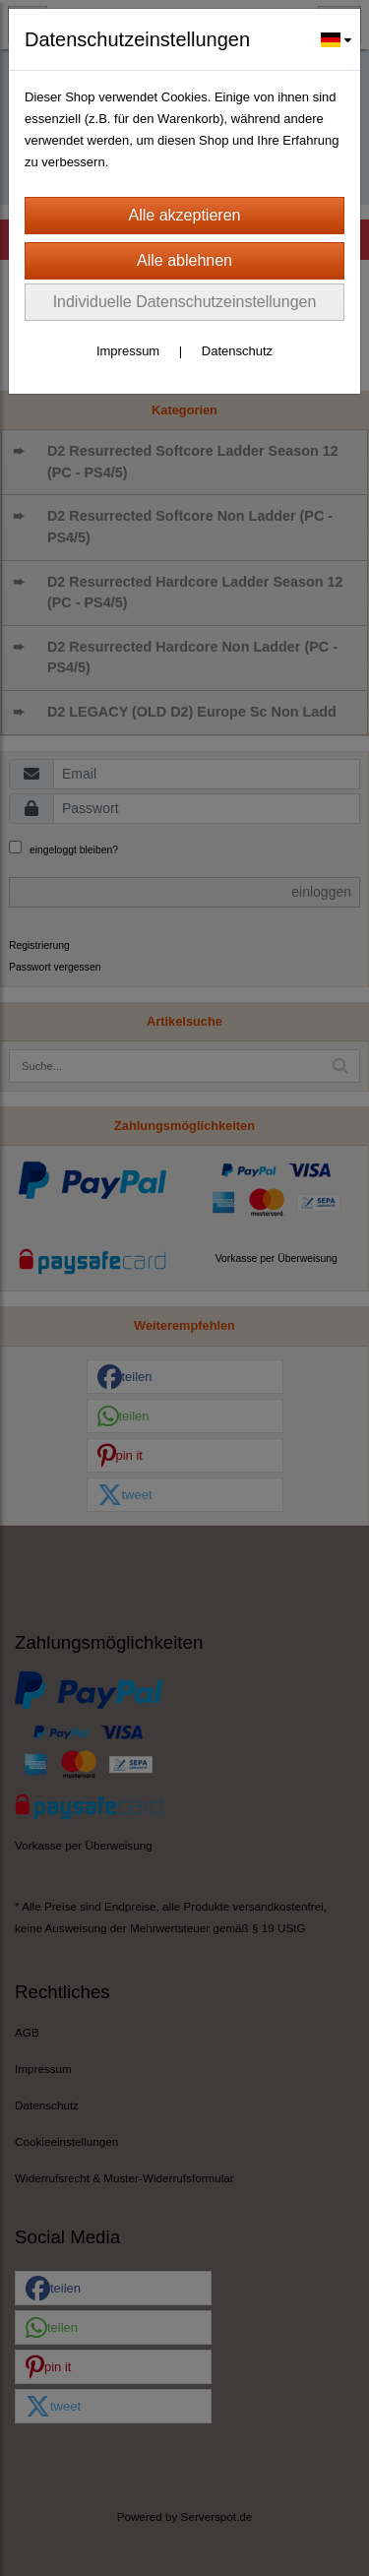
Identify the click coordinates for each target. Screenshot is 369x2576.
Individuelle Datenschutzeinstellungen (185, 301)
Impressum (127, 351)
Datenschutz (237, 351)
